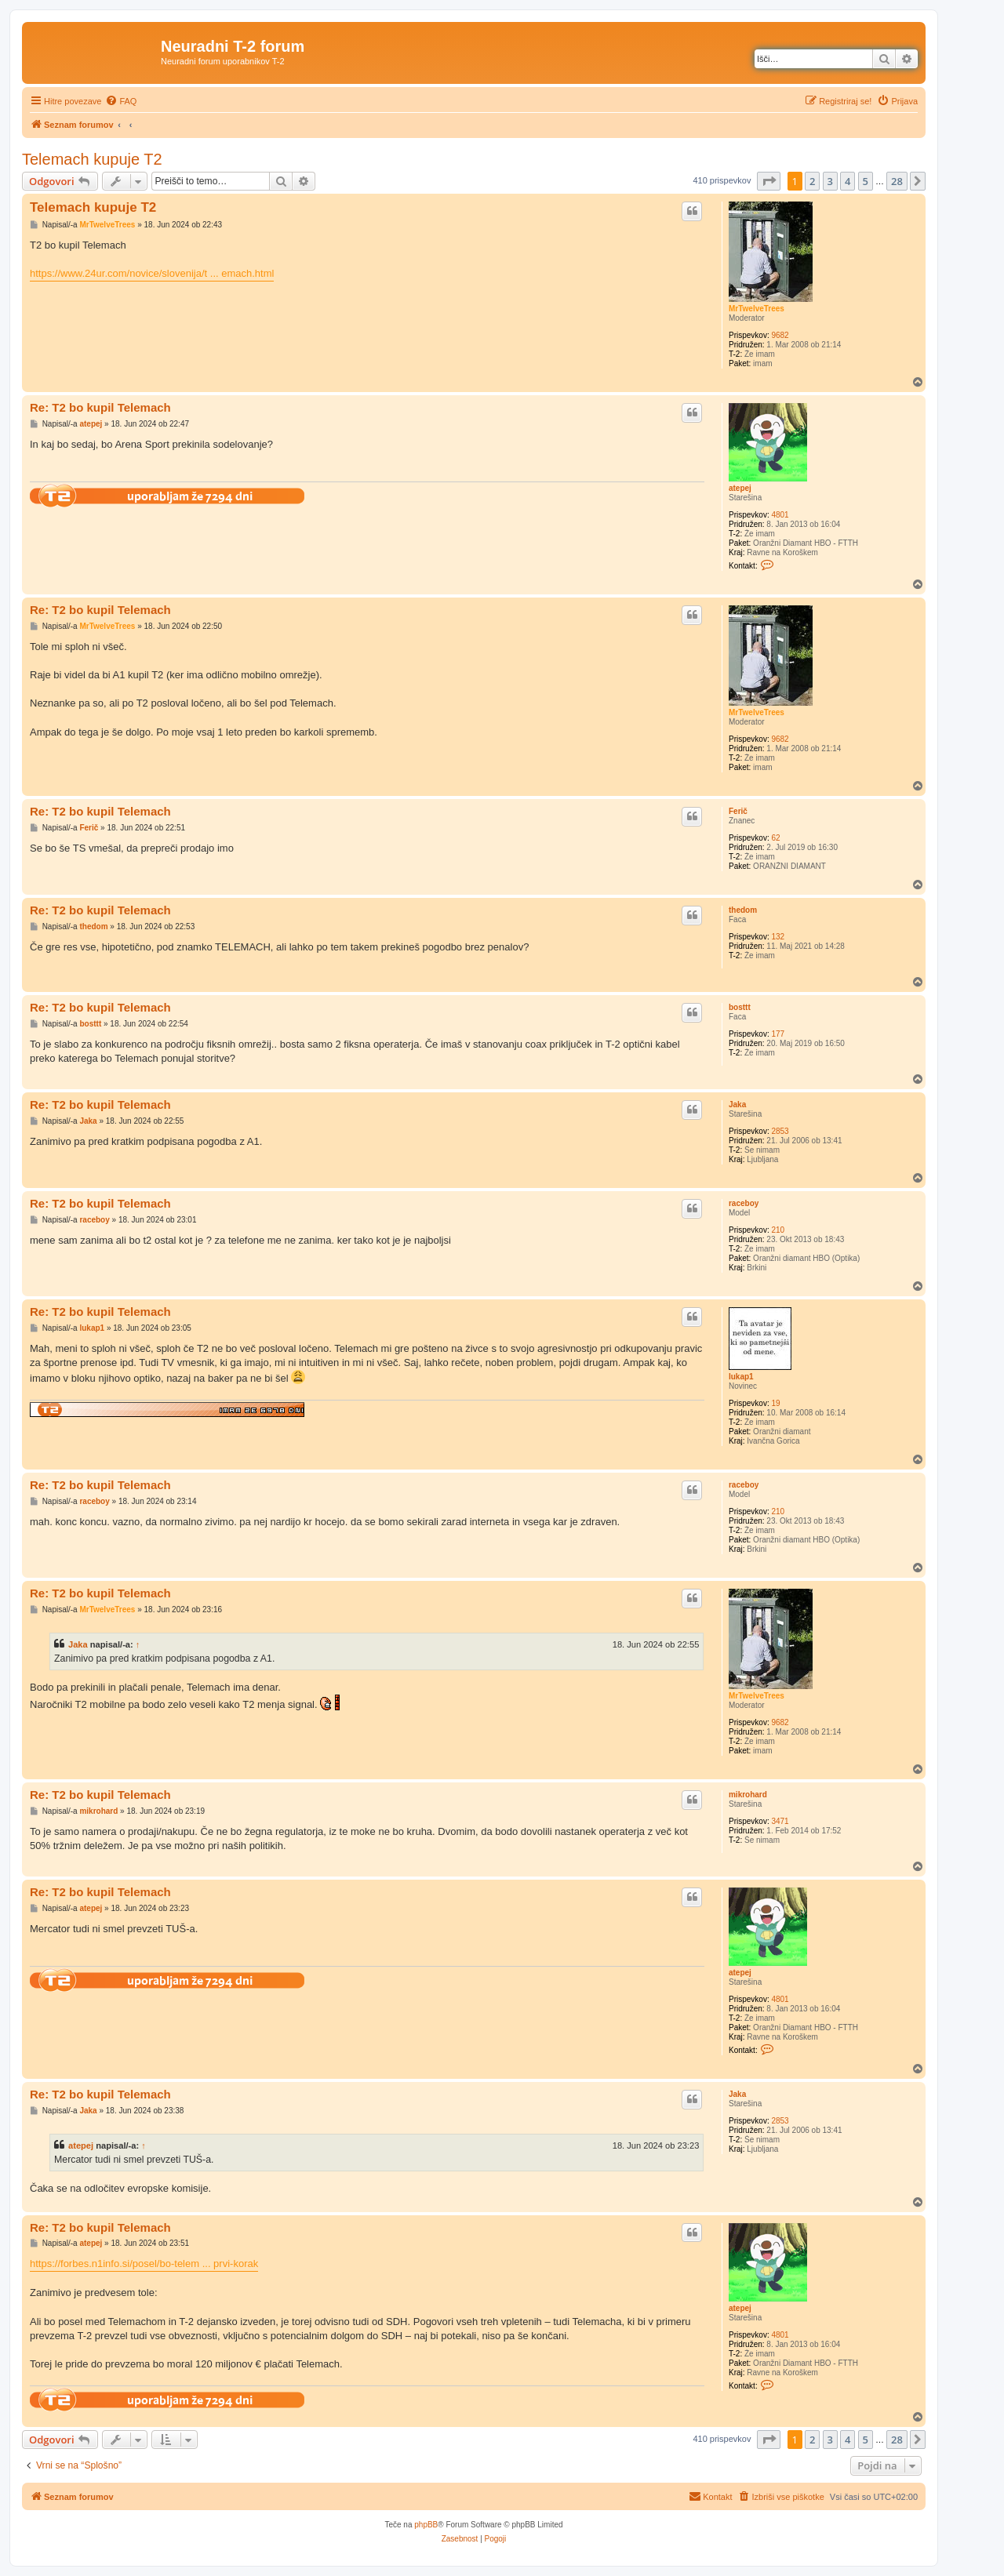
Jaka (737, 1104)
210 (777, 1230)
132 (777, 936)
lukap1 (741, 1376)
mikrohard (748, 1794)
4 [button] (847, 181)
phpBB (426, 2524)
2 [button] (812, 181)
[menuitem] (120, 101)
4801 (779, 514)
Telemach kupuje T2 (92, 159)
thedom (743, 910)
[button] (768, 181)
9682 (779, 335)
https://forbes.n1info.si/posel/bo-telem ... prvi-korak (144, 2263)
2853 (779, 1131)
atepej (740, 488)
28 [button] (897, 181)
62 (775, 838)
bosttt (740, 1007)
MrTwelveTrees (756, 308)
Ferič (738, 811)
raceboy (743, 1203)
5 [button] (865, 181)
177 (777, 1034)
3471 (779, 1821)
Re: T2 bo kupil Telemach (100, 407)
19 (775, 1403)
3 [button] (830, 181)
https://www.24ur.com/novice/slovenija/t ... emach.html (152, 273)
